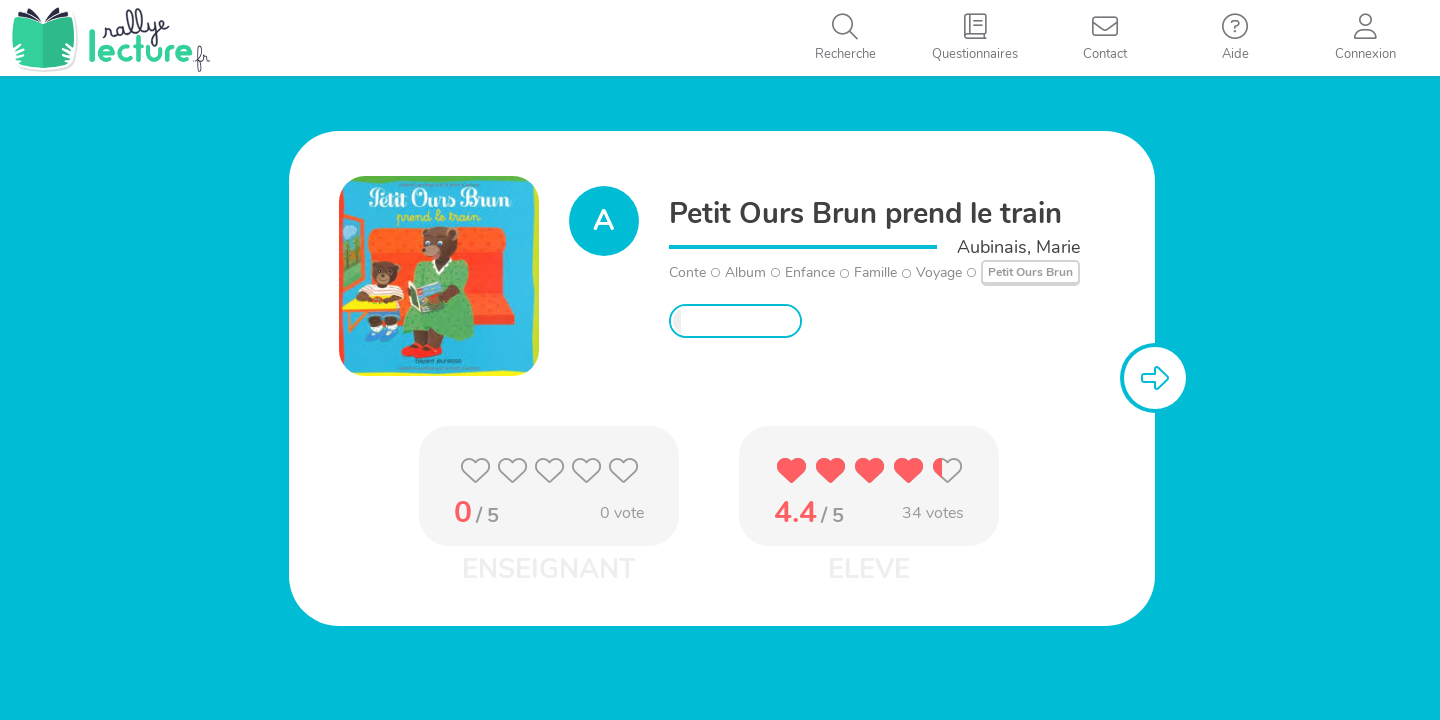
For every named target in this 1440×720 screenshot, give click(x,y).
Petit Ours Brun (1030, 272)
